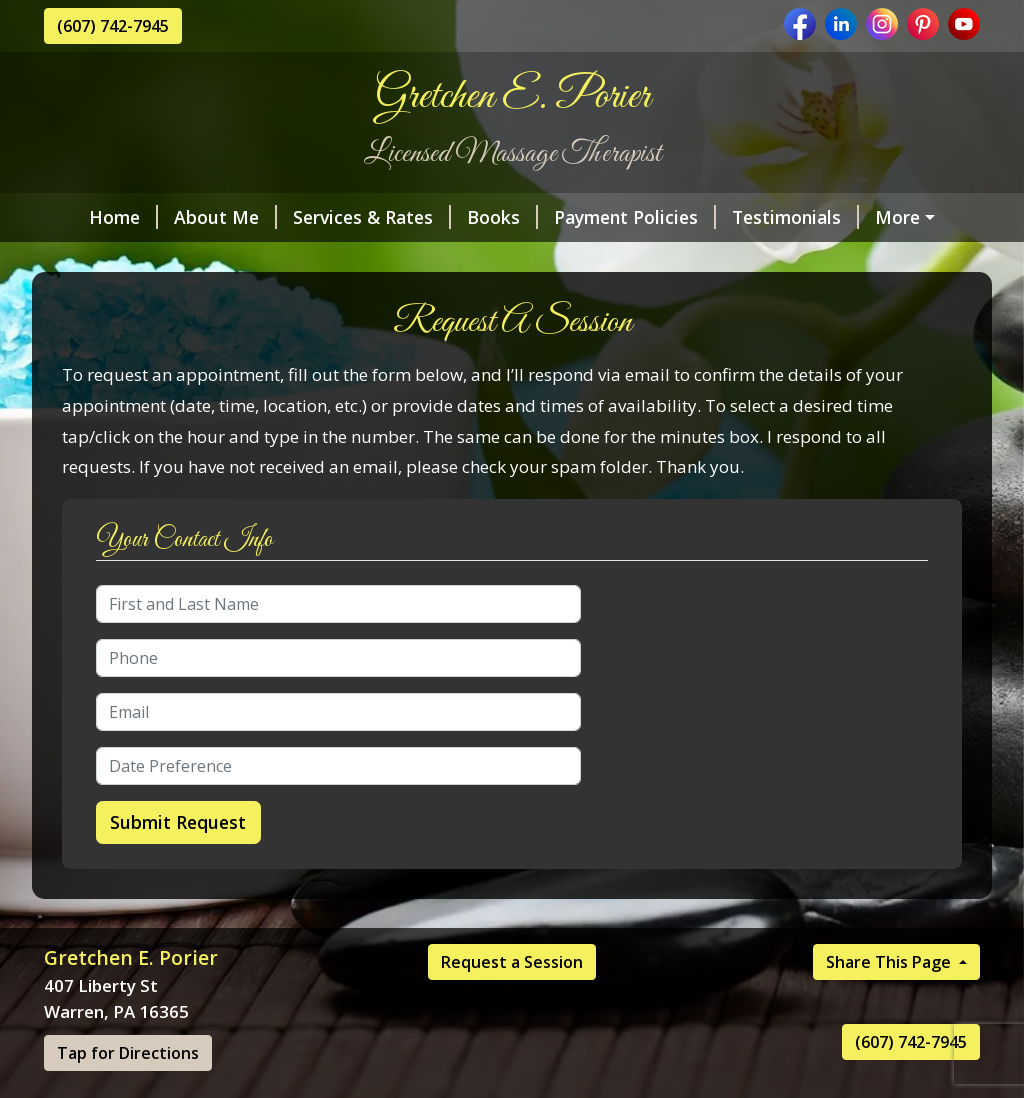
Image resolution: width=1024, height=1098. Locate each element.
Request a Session (512, 1004)
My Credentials (132, 260)
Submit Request (178, 864)
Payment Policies (606, 217)
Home (94, 217)
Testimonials (766, 217)
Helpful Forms (605, 260)
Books (473, 217)
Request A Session (308, 260)
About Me (196, 217)
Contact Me (469, 260)
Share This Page (890, 1004)
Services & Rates (343, 217)
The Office (898, 217)
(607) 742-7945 (113, 26)
